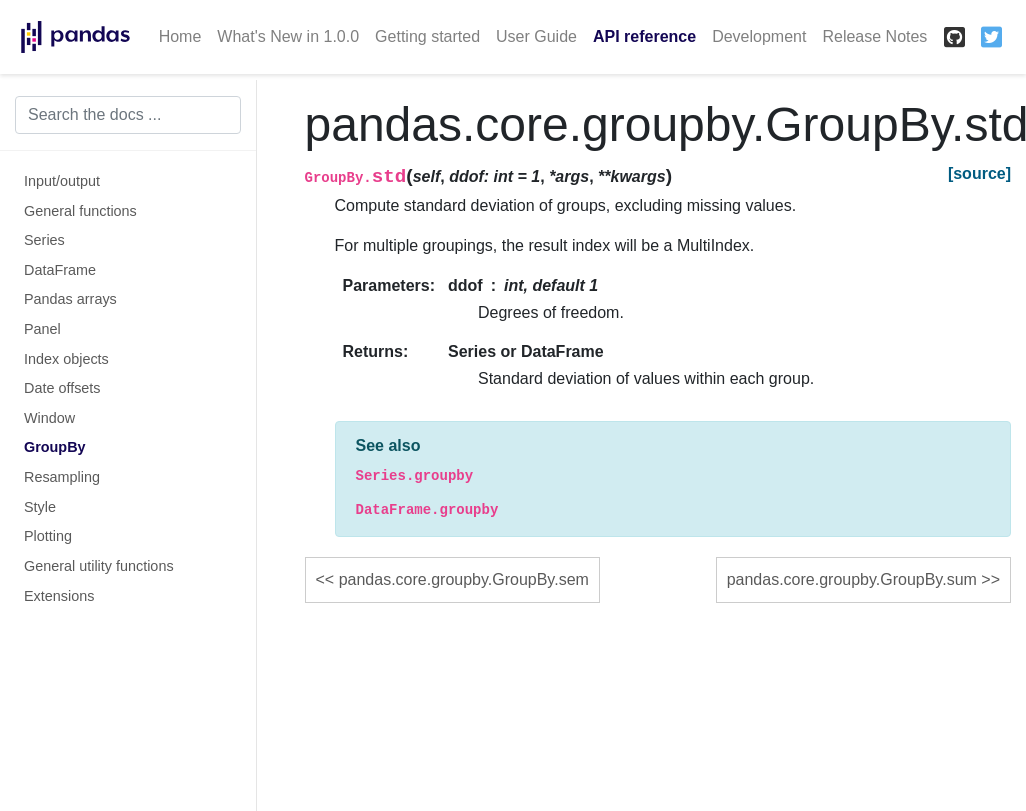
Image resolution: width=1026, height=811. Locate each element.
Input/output (62, 181)
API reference (644, 36)
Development (759, 36)
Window (49, 418)
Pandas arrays (70, 299)
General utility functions (99, 566)
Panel (42, 329)
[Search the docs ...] (128, 115)
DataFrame (60, 270)
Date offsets (62, 388)
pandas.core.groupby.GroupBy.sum (852, 579)
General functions (80, 211)
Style (40, 507)
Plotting (48, 536)
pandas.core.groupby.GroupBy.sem (464, 579)
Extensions (59, 596)
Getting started (427, 36)
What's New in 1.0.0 (288, 36)
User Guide (536, 36)
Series (44, 240)
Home (180, 36)
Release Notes (874, 36)
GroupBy (55, 447)
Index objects (66, 359)
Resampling (62, 477)
